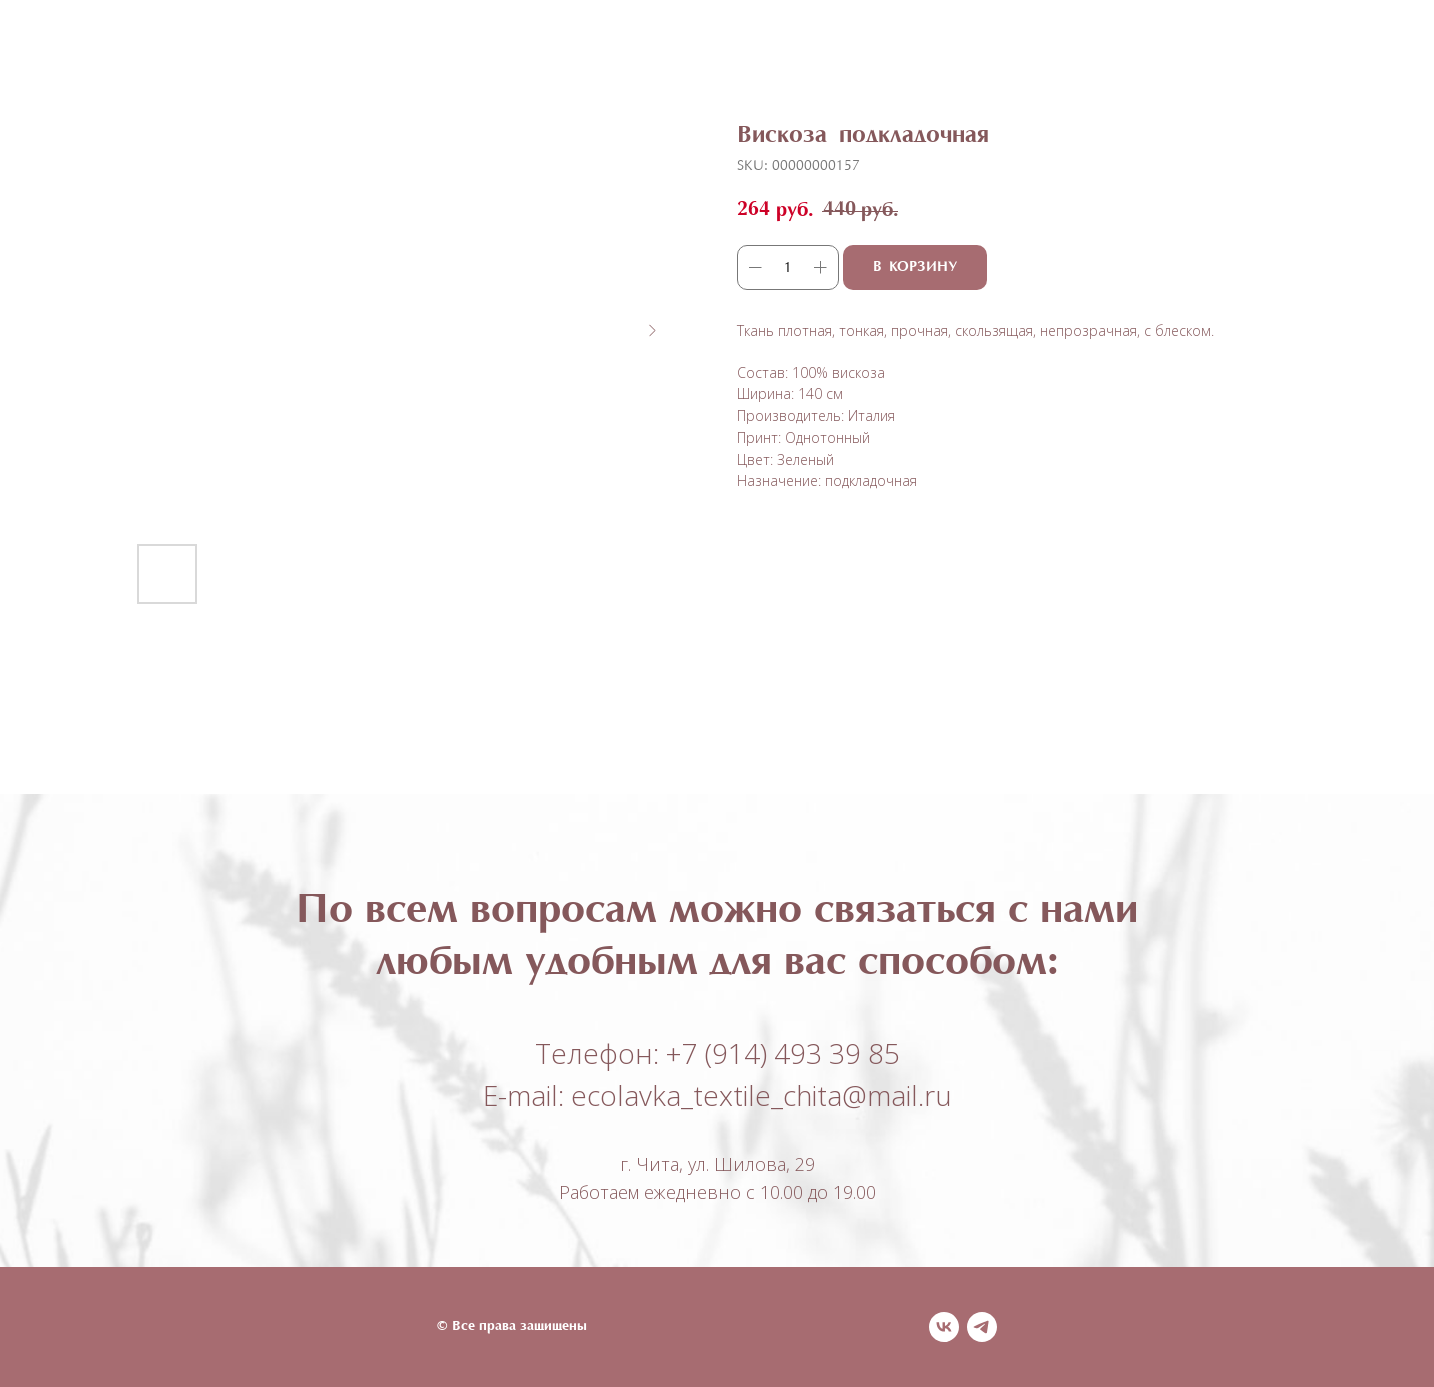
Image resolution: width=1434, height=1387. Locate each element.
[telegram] (982, 1327)
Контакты (1035, 50)
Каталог (498, 50)
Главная (390, 50)
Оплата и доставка (870, 50)
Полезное (620, 50)
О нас (724, 50)
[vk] (944, 1327)
